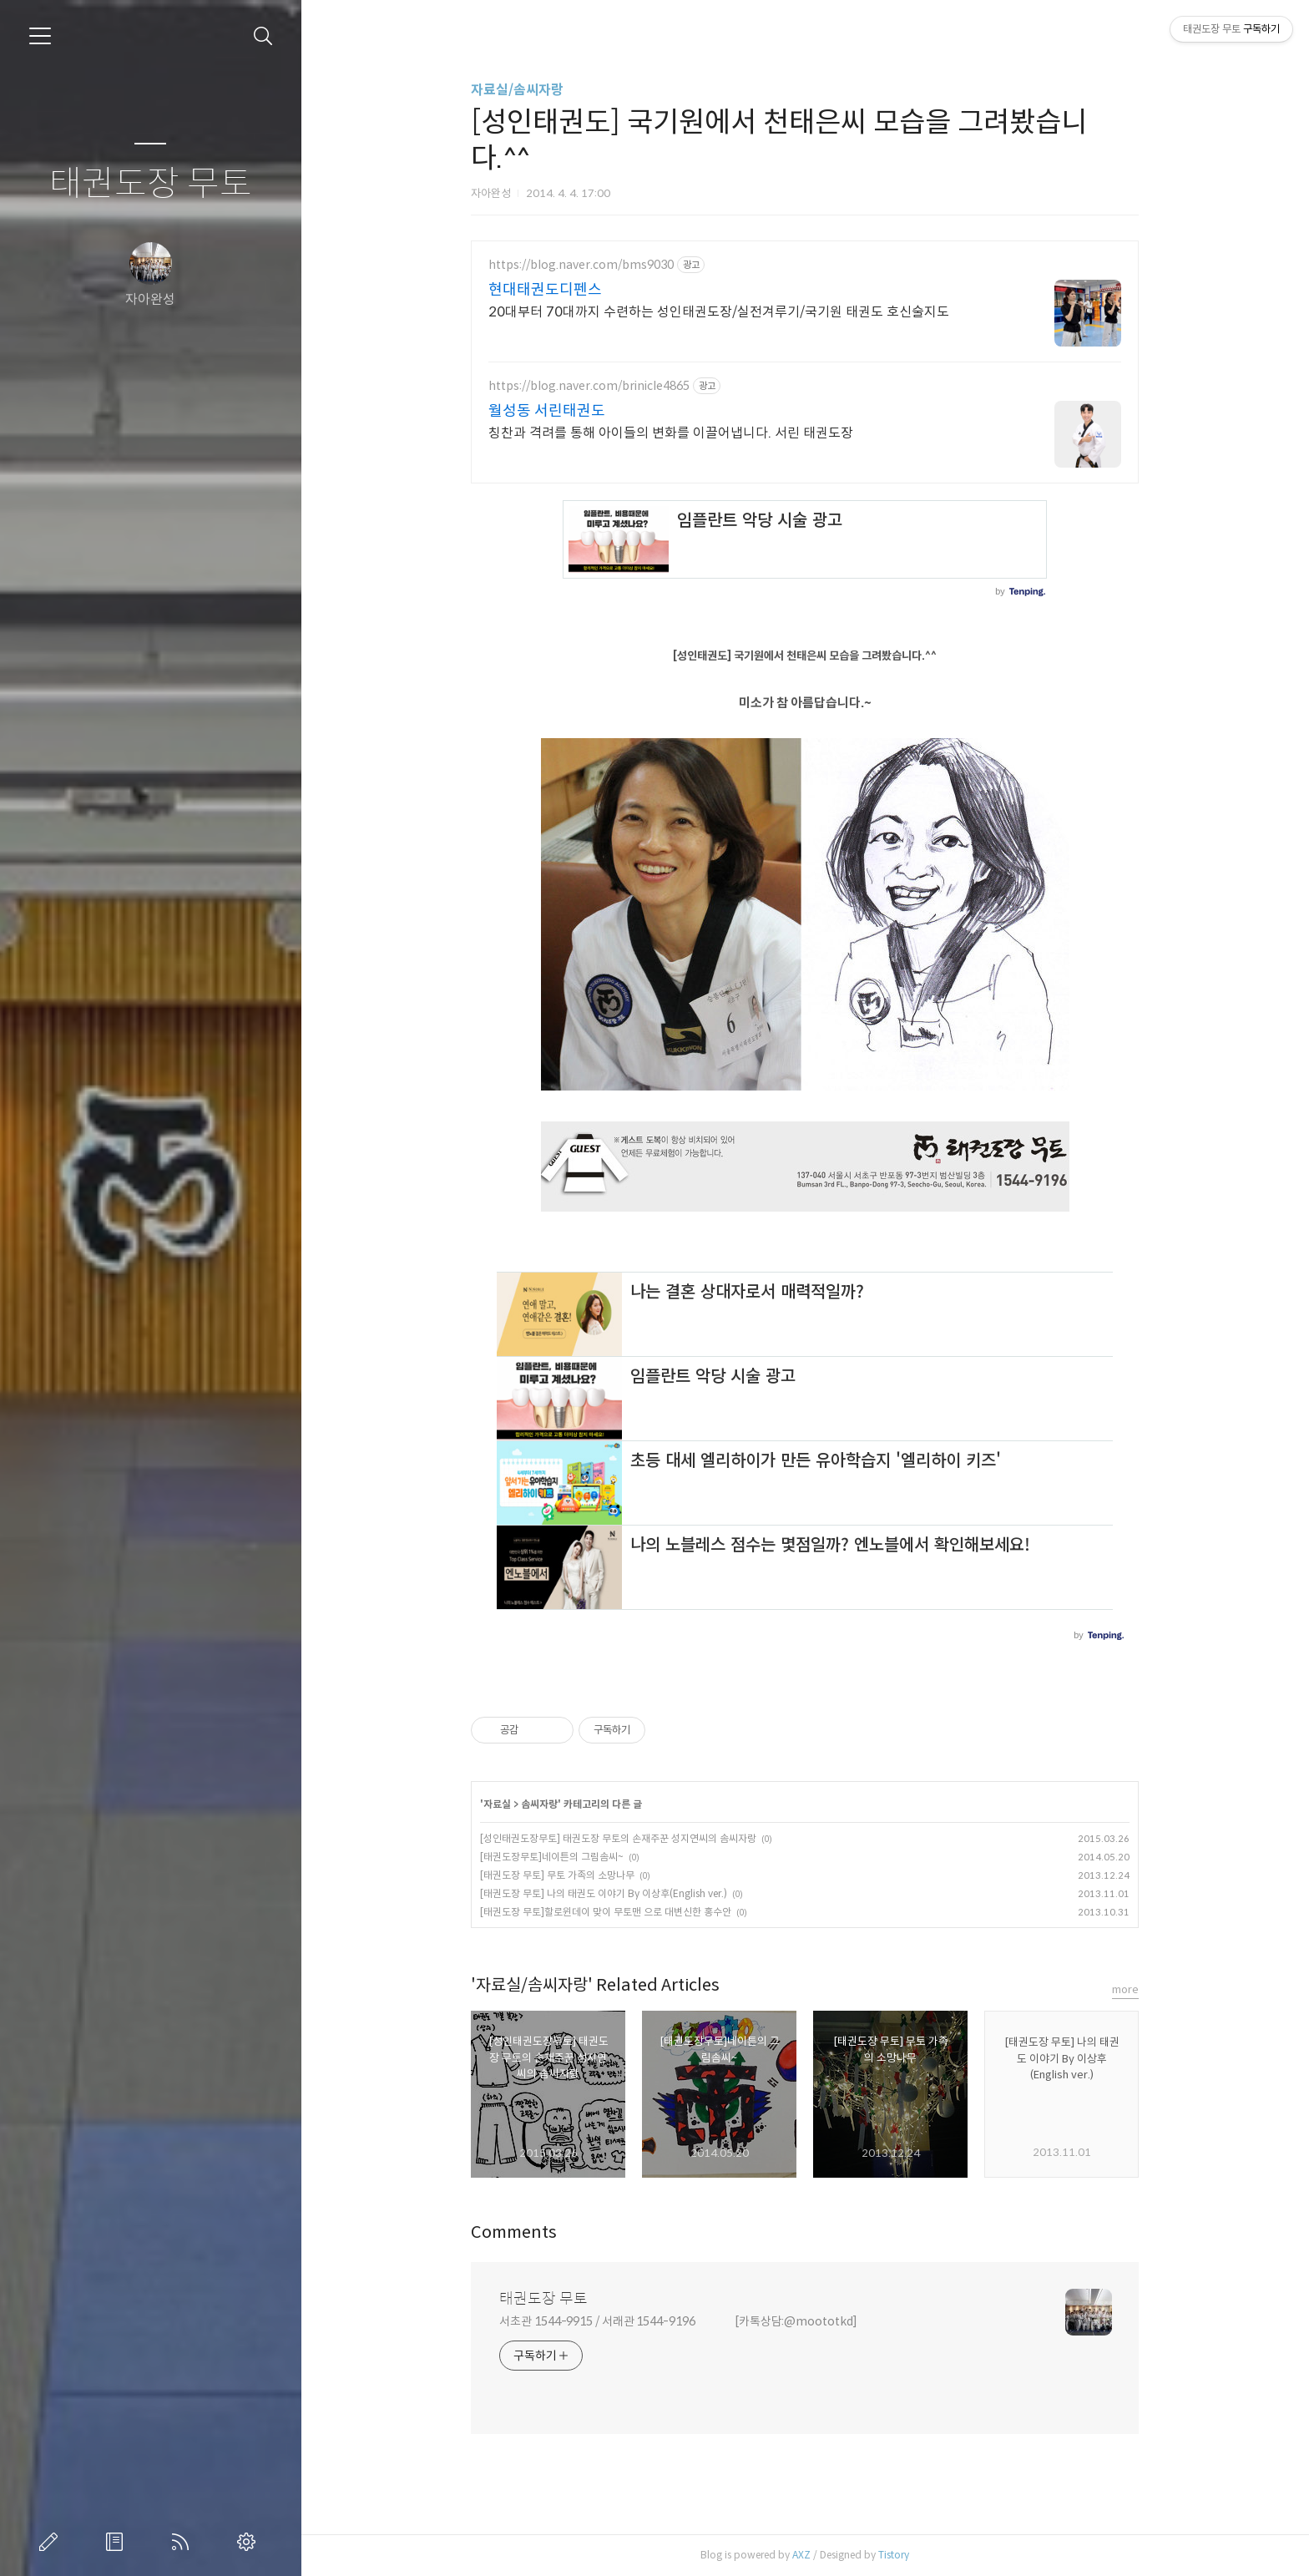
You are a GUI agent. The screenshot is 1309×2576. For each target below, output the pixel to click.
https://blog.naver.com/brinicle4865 (589, 386)
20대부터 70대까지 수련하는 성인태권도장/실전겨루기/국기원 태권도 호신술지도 (718, 312)
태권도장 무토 (150, 184)
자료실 (497, 1804)
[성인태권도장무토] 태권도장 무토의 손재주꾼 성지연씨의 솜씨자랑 (618, 1838)
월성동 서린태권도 (546, 411)
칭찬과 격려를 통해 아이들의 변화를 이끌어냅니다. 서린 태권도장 (670, 433)
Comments (514, 2232)
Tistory (893, 2554)
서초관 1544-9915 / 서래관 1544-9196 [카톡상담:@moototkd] (678, 2321)
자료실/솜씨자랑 (517, 90)
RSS (184, 2541)
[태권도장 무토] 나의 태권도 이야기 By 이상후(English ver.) (603, 1893)
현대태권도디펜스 (545, 290)
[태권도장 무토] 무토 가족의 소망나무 (557, 1875)
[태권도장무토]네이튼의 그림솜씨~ (552, 1856)
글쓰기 (52, 2541)
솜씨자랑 (539, 1804)
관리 (250, 2541)
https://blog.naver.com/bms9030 (581, 265)
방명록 (118, 2541)
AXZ (801, 2554)
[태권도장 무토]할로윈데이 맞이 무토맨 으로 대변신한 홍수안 (605, 1911)
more (1125, 1989)
